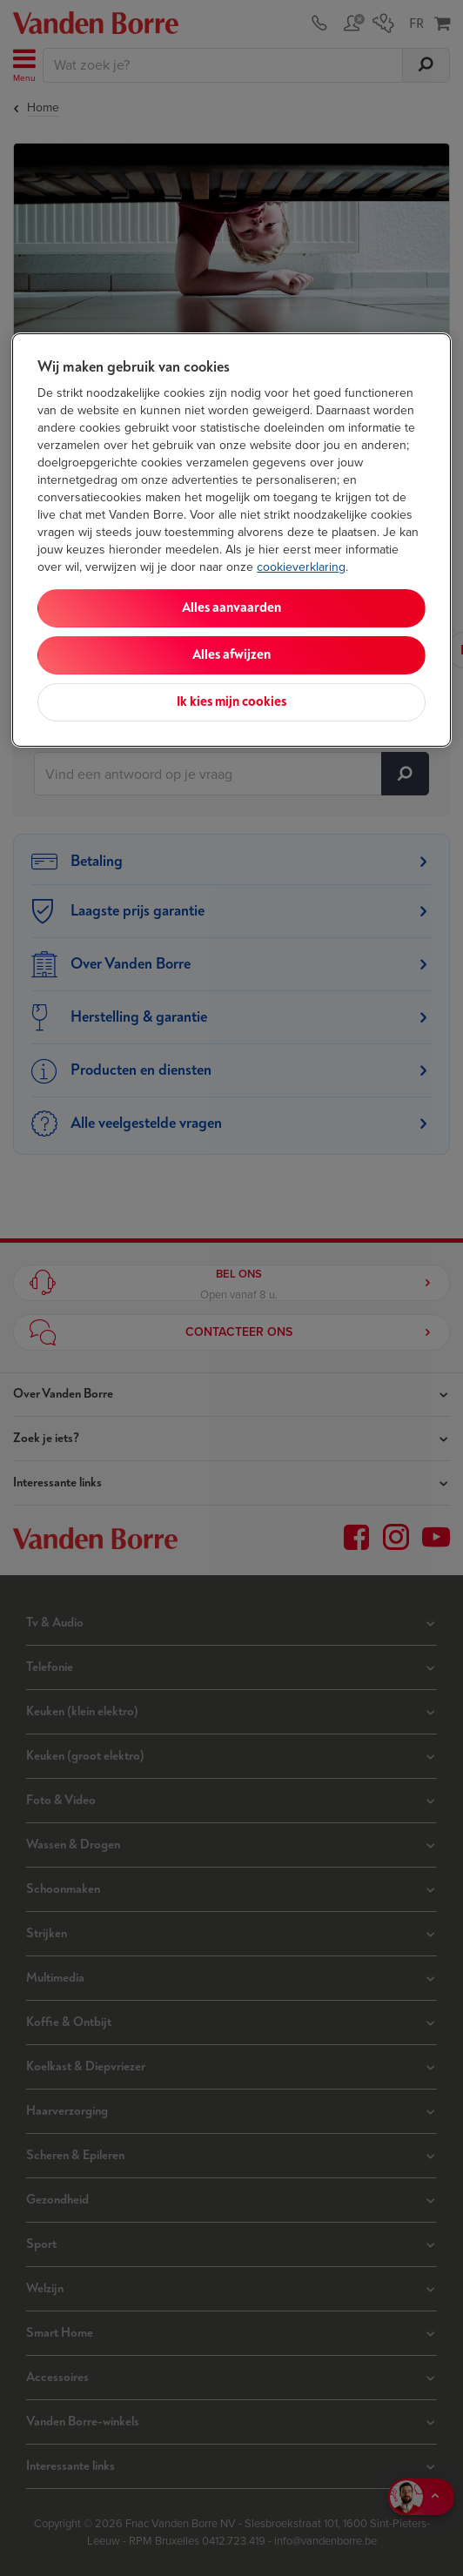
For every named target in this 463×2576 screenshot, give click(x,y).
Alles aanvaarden (231, 608)
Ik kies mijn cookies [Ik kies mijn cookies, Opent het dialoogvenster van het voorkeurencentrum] (231, 702)
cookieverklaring (301, 567)
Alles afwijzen (231, 655)
